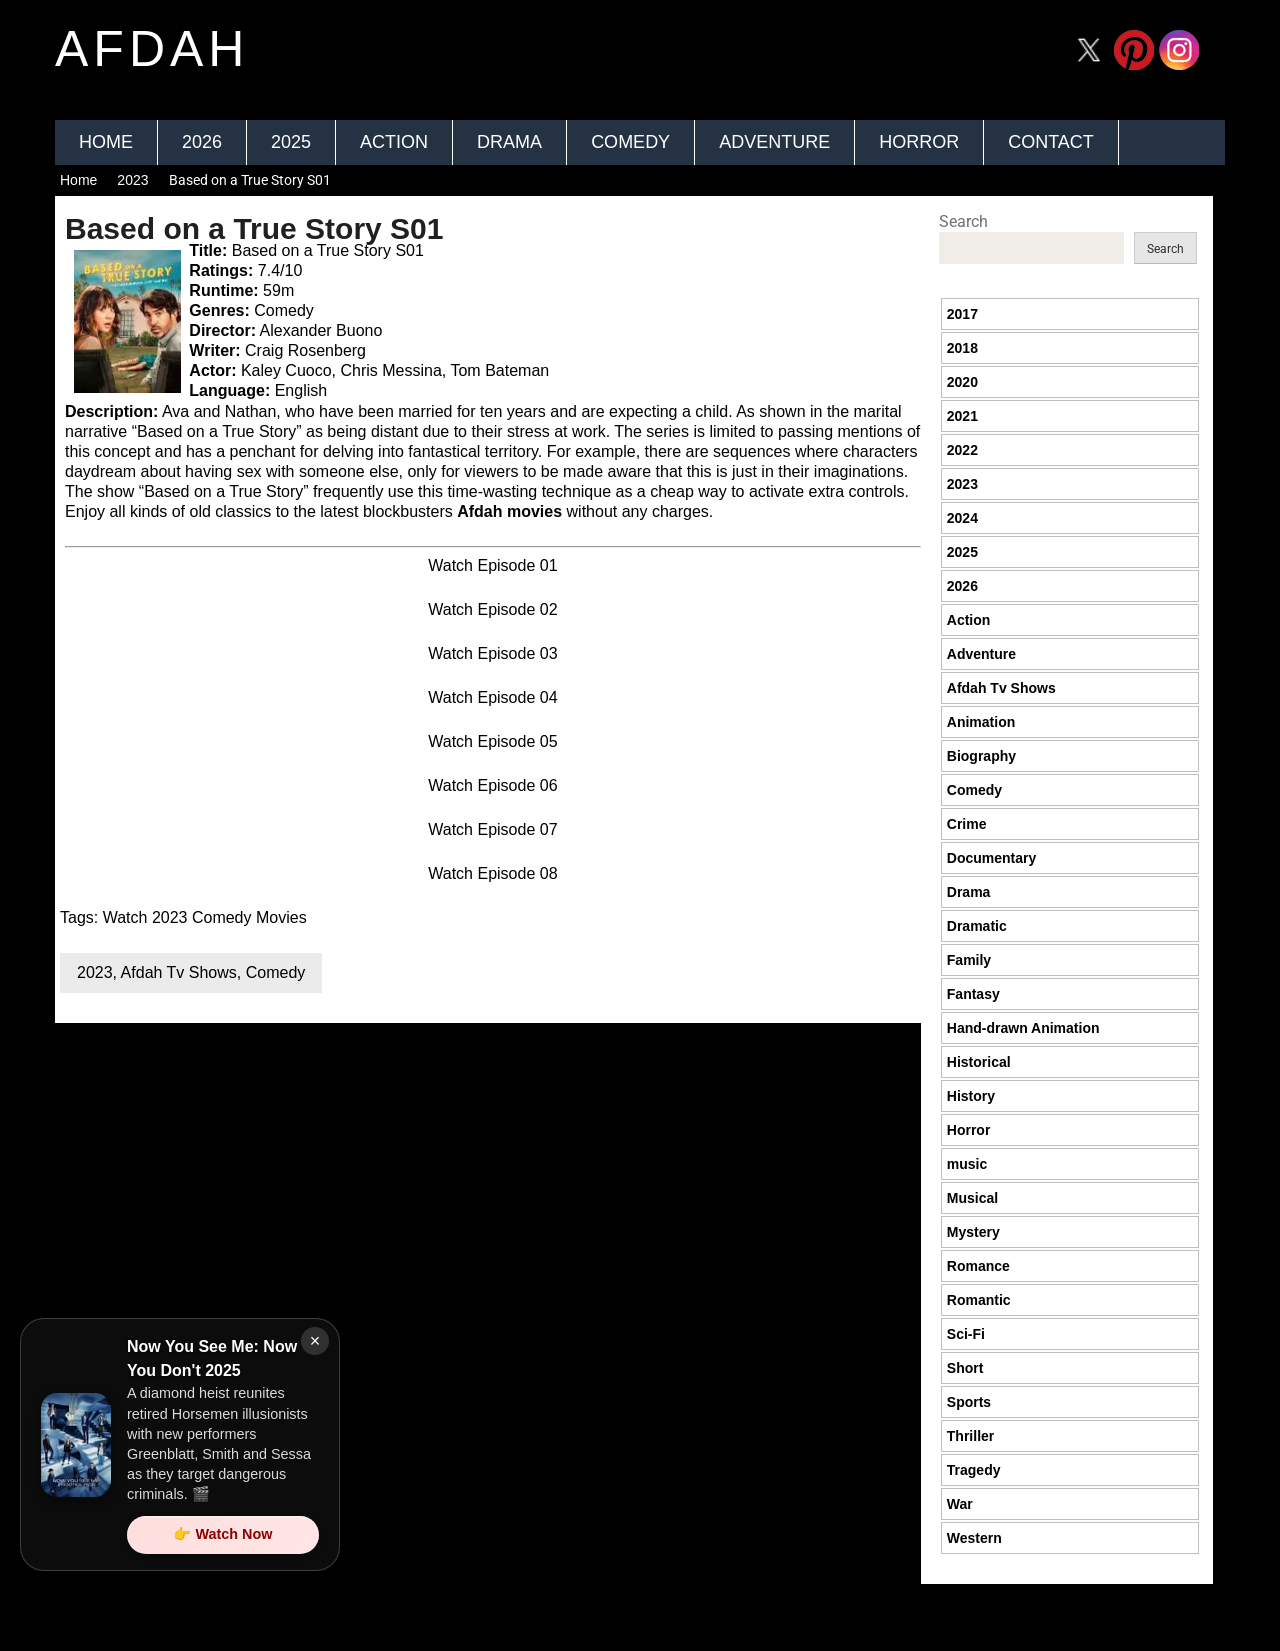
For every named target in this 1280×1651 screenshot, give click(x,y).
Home (106, 142)
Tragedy (974, 1470)
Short (965, 1368)
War (960, 1504)
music (967, 1164)
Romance (978, 1266)
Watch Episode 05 (492, 741)
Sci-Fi (966, 1334)
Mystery (973, 1232)
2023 (132, 180)
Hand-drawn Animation (1023, 1028)
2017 (962, 314)
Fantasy (973, 994)
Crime (967, 824)
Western (974, 1538)
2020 (962, 382)
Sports (969, 1402)
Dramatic (977, 926)
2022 (962, 450)
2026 (202, 142)
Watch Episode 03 (492, 653)
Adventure (774, 142)
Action (394, 142)
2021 (962, 416)
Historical (979, 1062)
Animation (981, 722)
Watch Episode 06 (492, 785)
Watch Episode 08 (492, 873)
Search (963, 221)
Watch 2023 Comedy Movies (205, 917)
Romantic (979, 1300)
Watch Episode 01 (492, 565)
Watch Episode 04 (492, 697)
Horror (919, 142)
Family (969, 960)
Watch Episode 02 (492, 609)
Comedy (630, 142)
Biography (981, 756)
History (971, 1096)
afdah (152, 49)
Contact (1051, 142)
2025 (291, 142)
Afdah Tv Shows (179, 972)
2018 (962, 348)
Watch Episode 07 (492, 829)
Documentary (991, 858)
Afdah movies (509, 511)
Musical (972, 1198)
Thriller (970, 1436)
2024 (962, 518)
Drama (509, 142)
